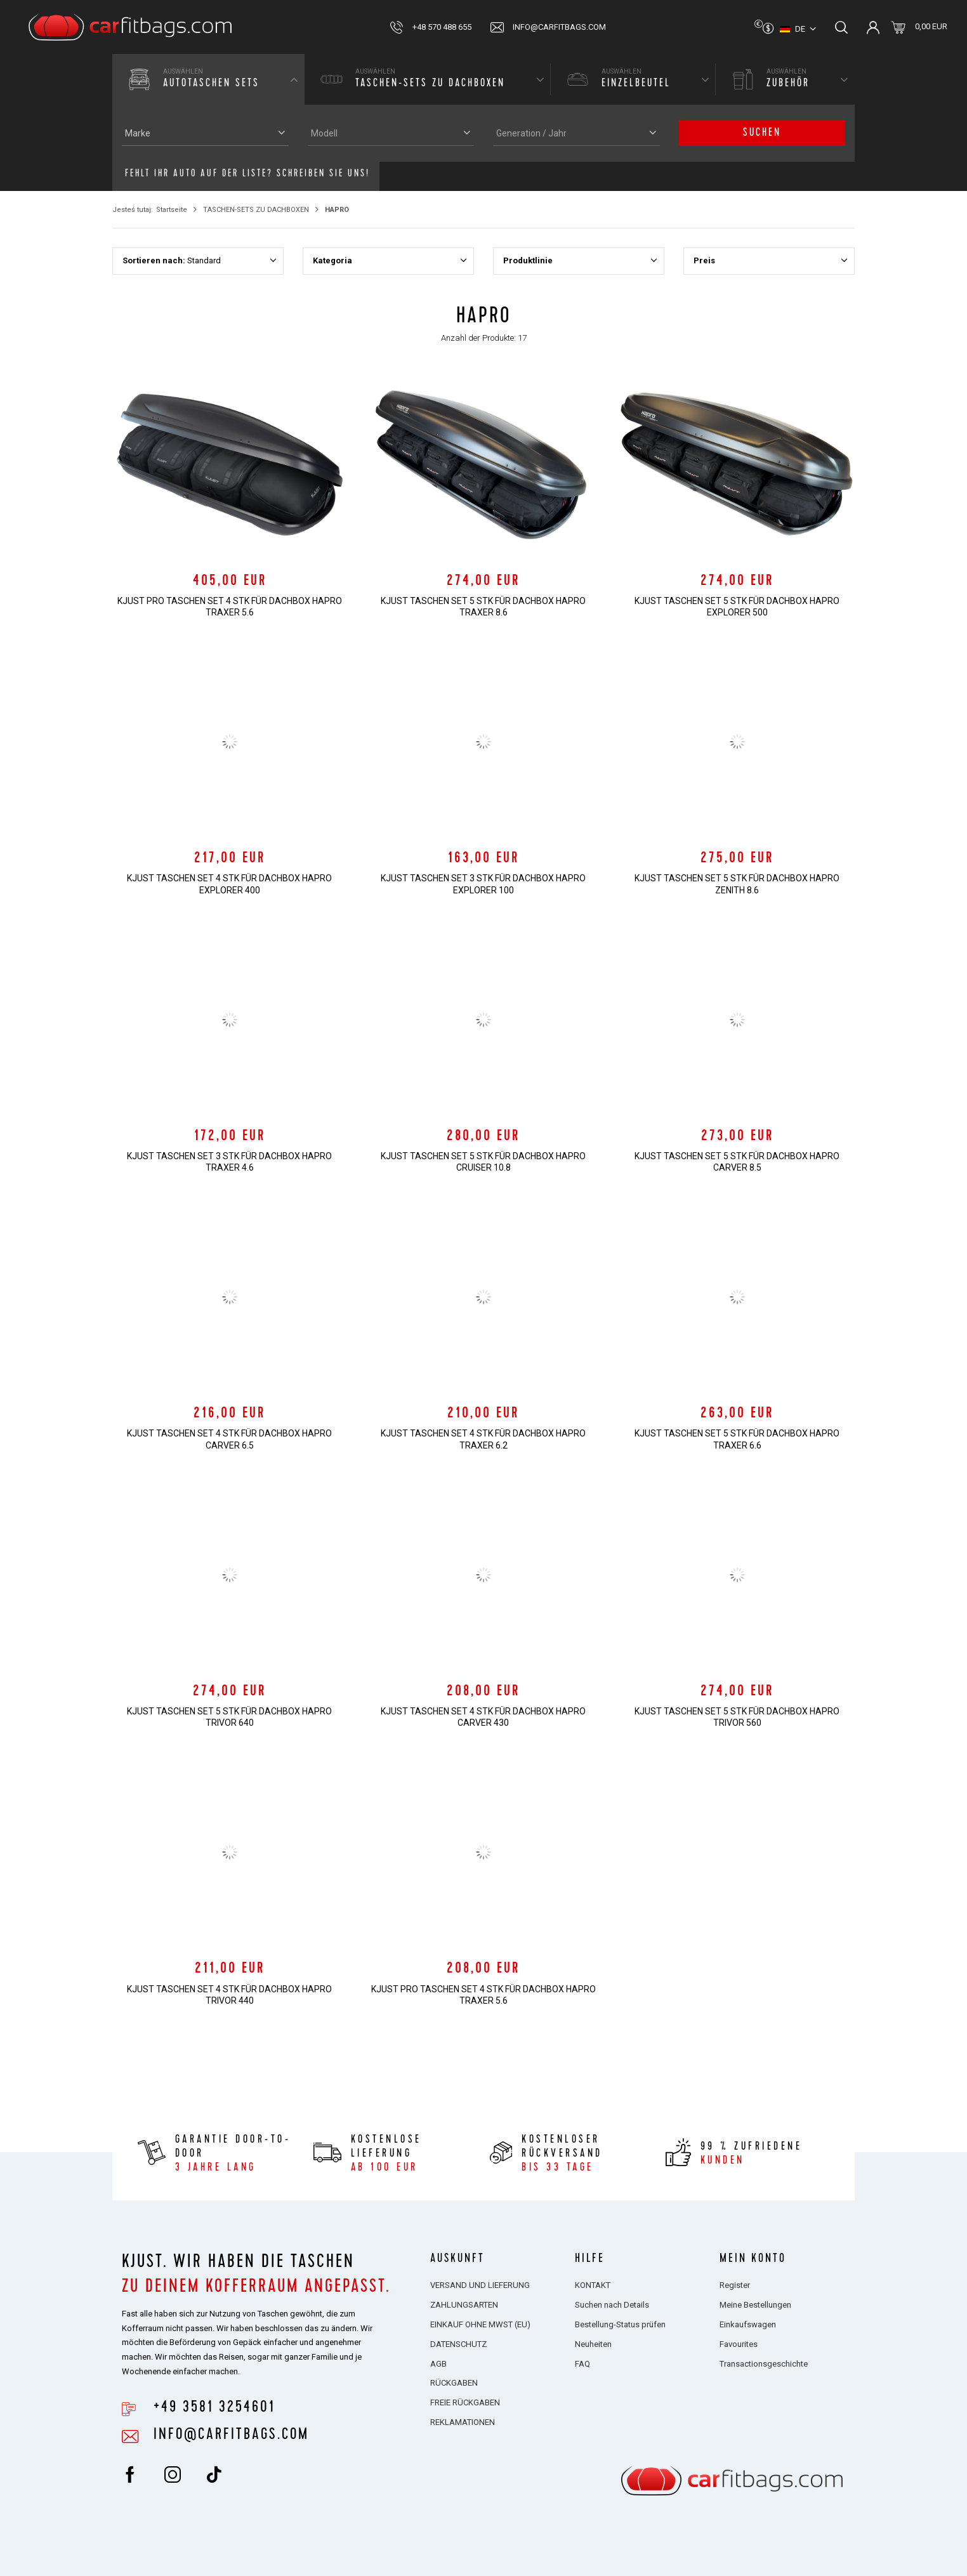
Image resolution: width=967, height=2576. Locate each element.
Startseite (171, 210)
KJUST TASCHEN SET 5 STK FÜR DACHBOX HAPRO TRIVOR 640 (229, 1717)
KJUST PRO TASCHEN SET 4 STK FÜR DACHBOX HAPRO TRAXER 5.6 (229, 606)
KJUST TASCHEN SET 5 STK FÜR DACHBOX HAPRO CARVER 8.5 (737, 1162)
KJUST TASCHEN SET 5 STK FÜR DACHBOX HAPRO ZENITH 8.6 (737, 884)
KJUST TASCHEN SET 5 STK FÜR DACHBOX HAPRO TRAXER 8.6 (483, 606)
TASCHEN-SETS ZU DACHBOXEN (256, 210)
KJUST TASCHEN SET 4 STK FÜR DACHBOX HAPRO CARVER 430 (483, 1717)
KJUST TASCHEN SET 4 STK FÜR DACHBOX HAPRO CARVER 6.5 (229, 1439)
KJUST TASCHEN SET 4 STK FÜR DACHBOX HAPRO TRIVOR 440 (229, 1995)
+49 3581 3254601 (214, 2408)
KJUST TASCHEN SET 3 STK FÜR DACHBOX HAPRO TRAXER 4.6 (229, 1162)
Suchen (762, 133)
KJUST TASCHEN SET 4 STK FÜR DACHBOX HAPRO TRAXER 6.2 (483, 1439)
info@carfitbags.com (559, 27)
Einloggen (873, 27)
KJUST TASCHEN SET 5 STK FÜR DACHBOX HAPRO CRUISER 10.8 (483, 1162)
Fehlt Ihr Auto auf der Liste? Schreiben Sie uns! (247, 174)
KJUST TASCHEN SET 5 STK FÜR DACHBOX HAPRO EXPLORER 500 (737, 606)
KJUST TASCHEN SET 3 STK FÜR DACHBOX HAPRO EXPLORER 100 (483, 884)
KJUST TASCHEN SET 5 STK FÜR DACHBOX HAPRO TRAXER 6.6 (737, 1439)
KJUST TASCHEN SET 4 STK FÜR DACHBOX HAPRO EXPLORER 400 (229, 884)
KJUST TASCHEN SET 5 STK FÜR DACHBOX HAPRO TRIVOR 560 (737, 1717)
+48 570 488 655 (441, 27)
